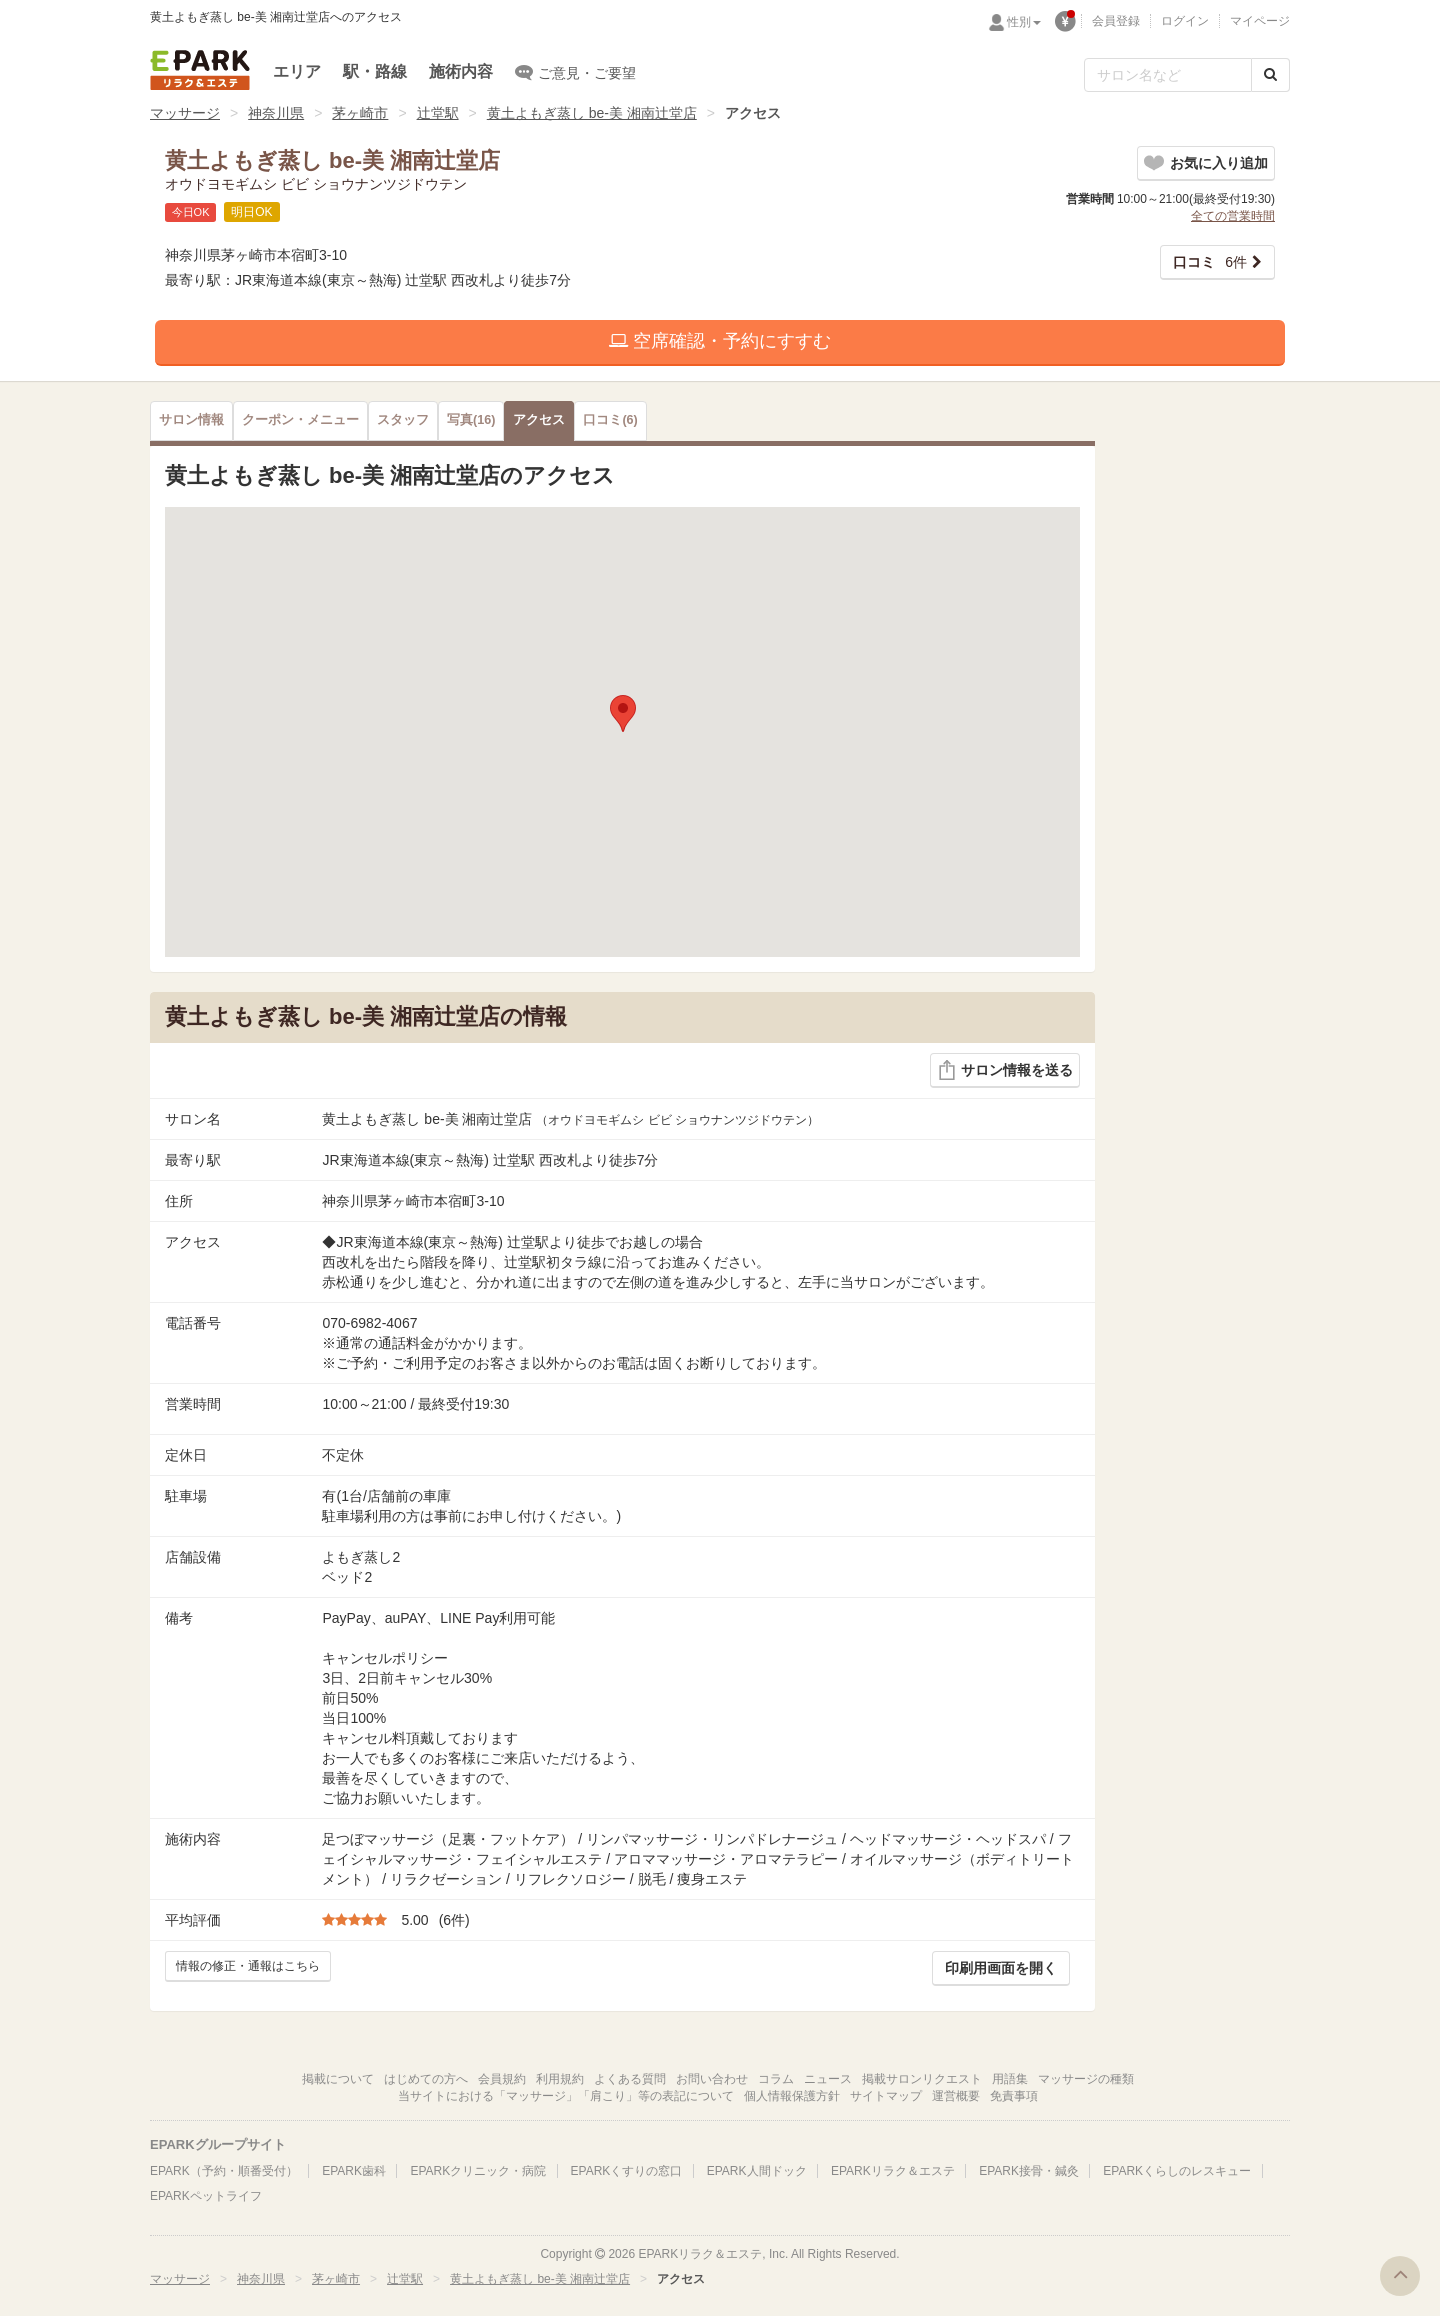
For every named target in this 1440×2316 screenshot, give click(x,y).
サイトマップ (886, 2096)
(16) (471, 420)
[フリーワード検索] (1168, 75)
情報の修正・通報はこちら (248, 1966)
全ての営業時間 (1233, 216)
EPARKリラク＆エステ (200, 70)
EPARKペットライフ (206, 2196)
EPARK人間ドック (757, 2171)
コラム (776, 2079)
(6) (610, 420)
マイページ (1260, 21)
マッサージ (185, 113)
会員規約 (502, 2079)
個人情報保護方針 (792, 2096)
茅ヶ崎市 (360, 113)
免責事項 (1014, 2096)
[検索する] (1270, 75)
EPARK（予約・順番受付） (224, 2171)
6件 (1210, 262)
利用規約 (560, 2079)
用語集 (1010, 2079)
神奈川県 (276, 113)
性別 (1024, 22)
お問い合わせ (712, 2079)
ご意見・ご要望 (575, 72)
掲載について (338, 2079)
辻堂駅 (438, 113)
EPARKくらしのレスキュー (1177, 2171)
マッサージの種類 (1086, 2079)
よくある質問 (630, 2079)
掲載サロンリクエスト (922, 2079)
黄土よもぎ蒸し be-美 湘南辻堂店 (592, 113)
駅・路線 (375, 71)
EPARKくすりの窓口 (627, 2171)
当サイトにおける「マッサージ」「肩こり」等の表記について (566, 2096)
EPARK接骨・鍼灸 (1029, 2171)
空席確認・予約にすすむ (720, 341)
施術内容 (461, 71)
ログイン (1185, 21)
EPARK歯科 (354, 2171)
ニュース (828, 2079)
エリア (297, 71)
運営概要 (956, 2096)
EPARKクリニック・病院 (478, 2171)
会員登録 (1116, 21)
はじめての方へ (426, 2079)
